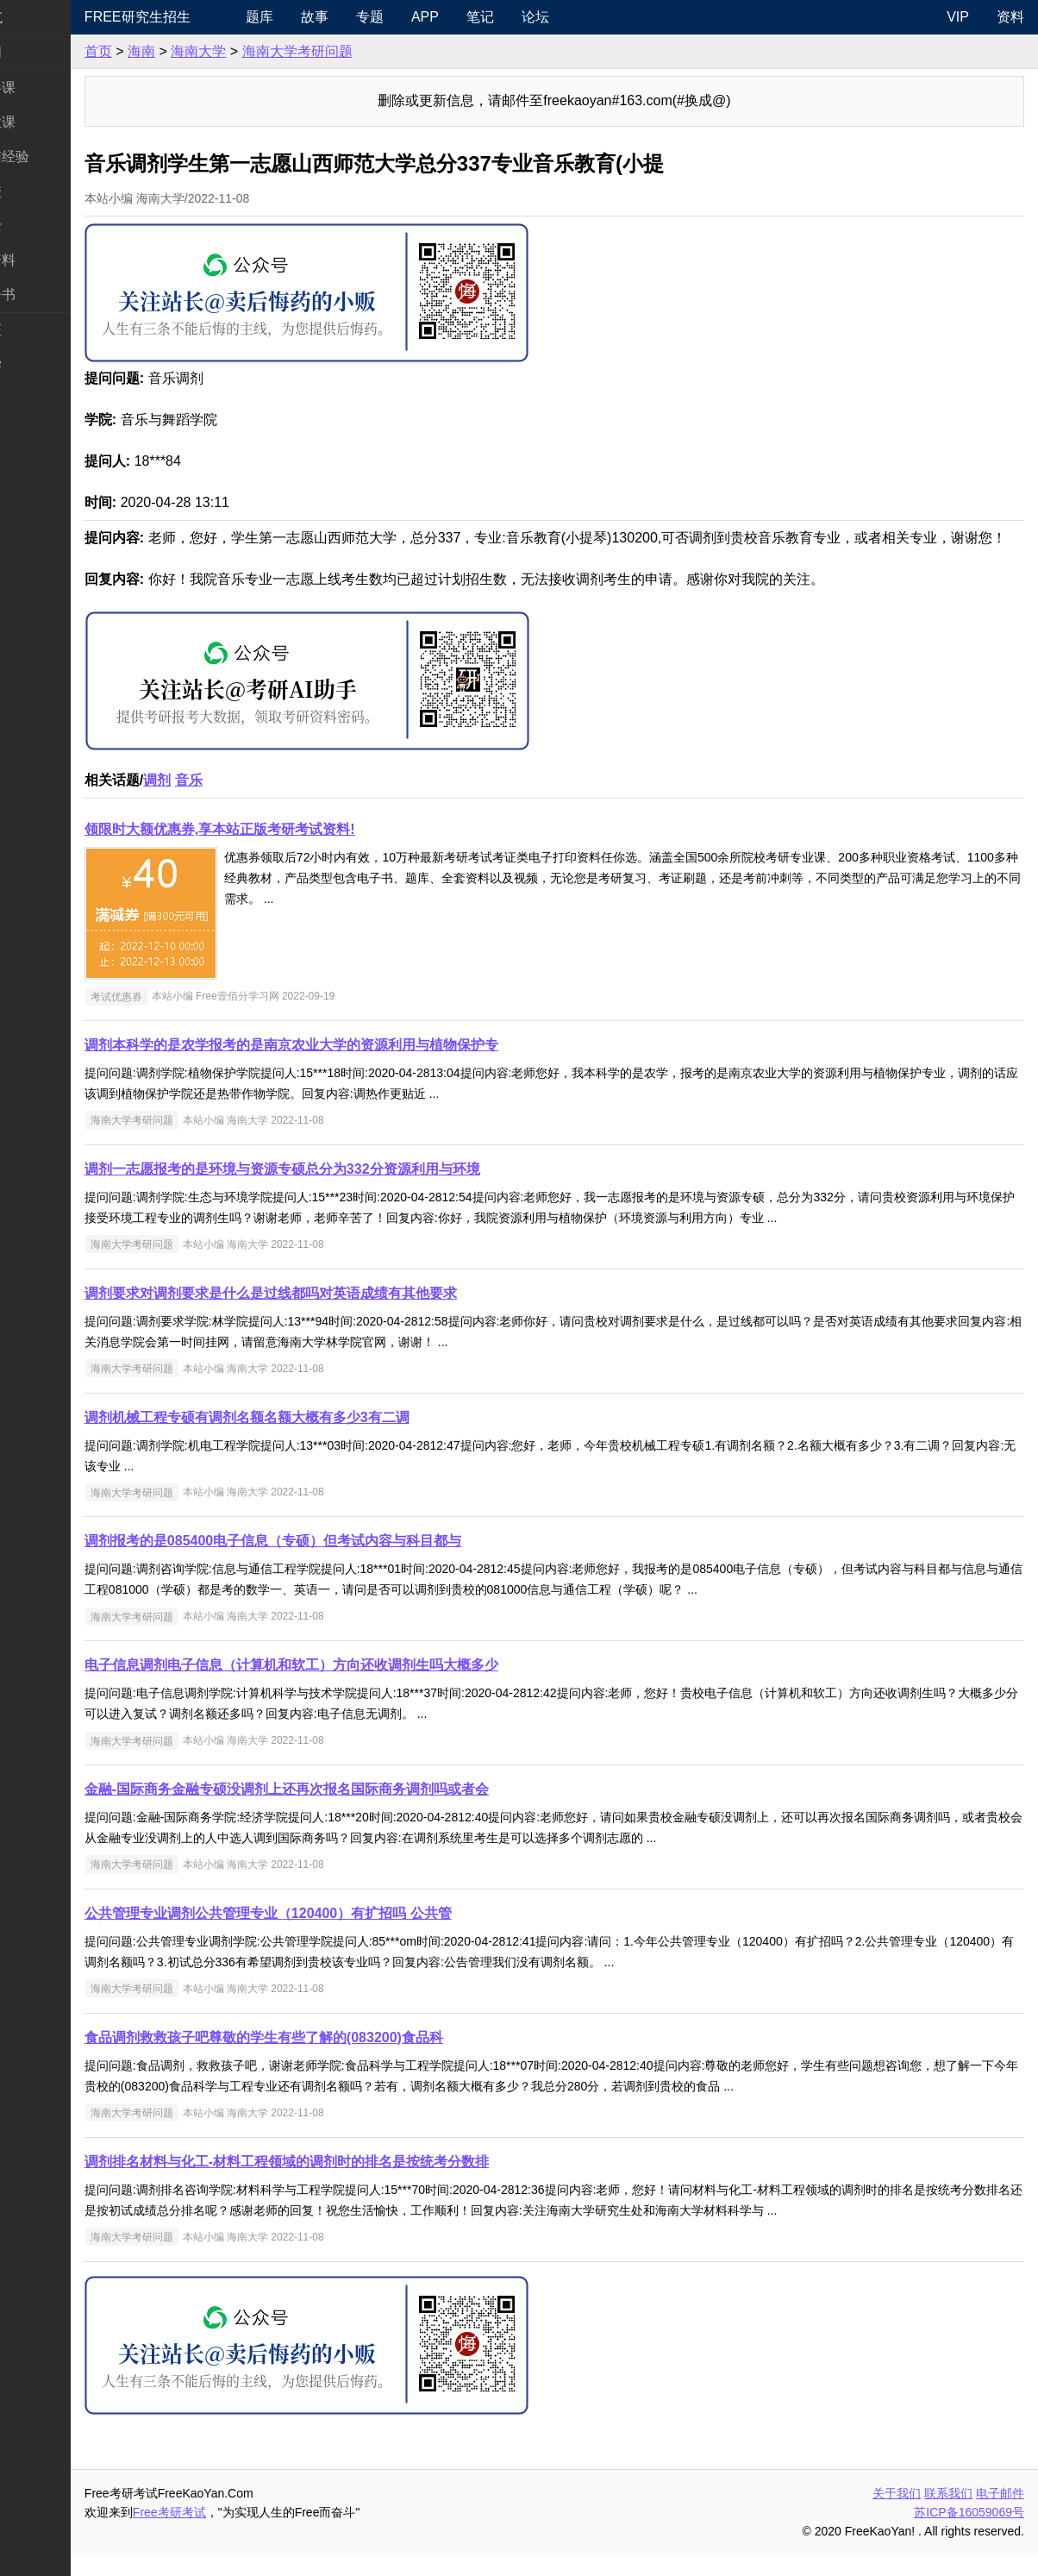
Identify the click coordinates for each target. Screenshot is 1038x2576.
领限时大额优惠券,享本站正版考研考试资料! (287, 850)
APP (481, 16)
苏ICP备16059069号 (969, 2533)
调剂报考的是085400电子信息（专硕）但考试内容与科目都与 (340, 1561)
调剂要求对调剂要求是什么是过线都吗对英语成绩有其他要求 (338, 1314)
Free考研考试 (236, 2533)
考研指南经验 (55, 156)
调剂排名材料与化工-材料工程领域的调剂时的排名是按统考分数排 (354, 2182)
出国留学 (41, 364)
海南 (208, 51)
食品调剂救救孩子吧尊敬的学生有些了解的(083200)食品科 (331, 2058)
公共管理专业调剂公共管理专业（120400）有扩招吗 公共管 (335, 1934)
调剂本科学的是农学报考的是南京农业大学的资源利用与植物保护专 (359, 1065)
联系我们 (948, 2514)
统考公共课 (48, 87)
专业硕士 (41, 225)
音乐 (256, 800)
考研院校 (41, 191)
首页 (165, 51)
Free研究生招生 (205, 16)
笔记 (536, 16)
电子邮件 (1000, 2514)
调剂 (224, 800)
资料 (1010, 16)
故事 (371, 16)
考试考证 (41, 330)
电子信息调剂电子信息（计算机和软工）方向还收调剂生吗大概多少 (359, 1685)
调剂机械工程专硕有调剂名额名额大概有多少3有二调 (314, 1438)
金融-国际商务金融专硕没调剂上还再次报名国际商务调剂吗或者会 (354, 1809)
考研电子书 (48, 294)
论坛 (591, 16)
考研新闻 (41, 52)
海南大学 (265, 51)
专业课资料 (48, 260)
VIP (958, 16)
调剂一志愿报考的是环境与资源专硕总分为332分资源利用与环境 (349, 1189)
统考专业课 (48, 122)
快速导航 (41, 16)
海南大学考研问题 (365, 51)
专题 (426, 16)
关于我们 (896, 2514)
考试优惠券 (183, 1017)
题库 (315, 16)
